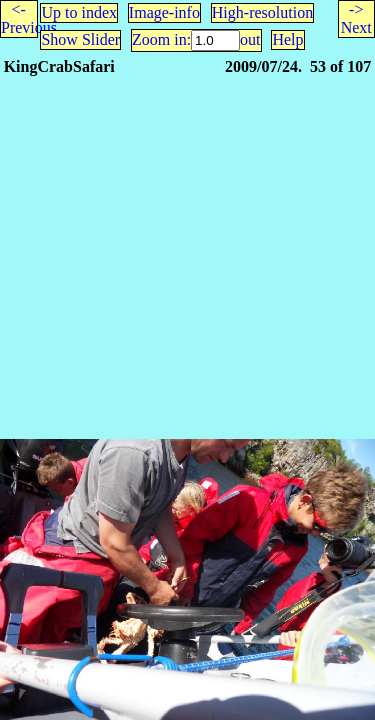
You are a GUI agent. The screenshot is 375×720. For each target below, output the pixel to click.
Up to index (79, 12)
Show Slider (80, 39)
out (250, 39)
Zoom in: (161, 39)
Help (287, 39)
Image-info (164, 12)
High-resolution (262, 12)
